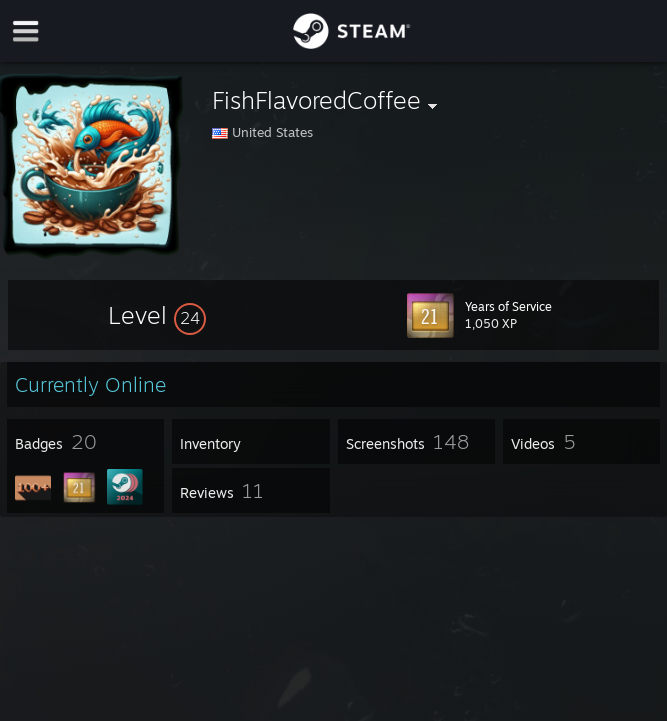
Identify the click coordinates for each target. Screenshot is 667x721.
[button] (157, 315)
